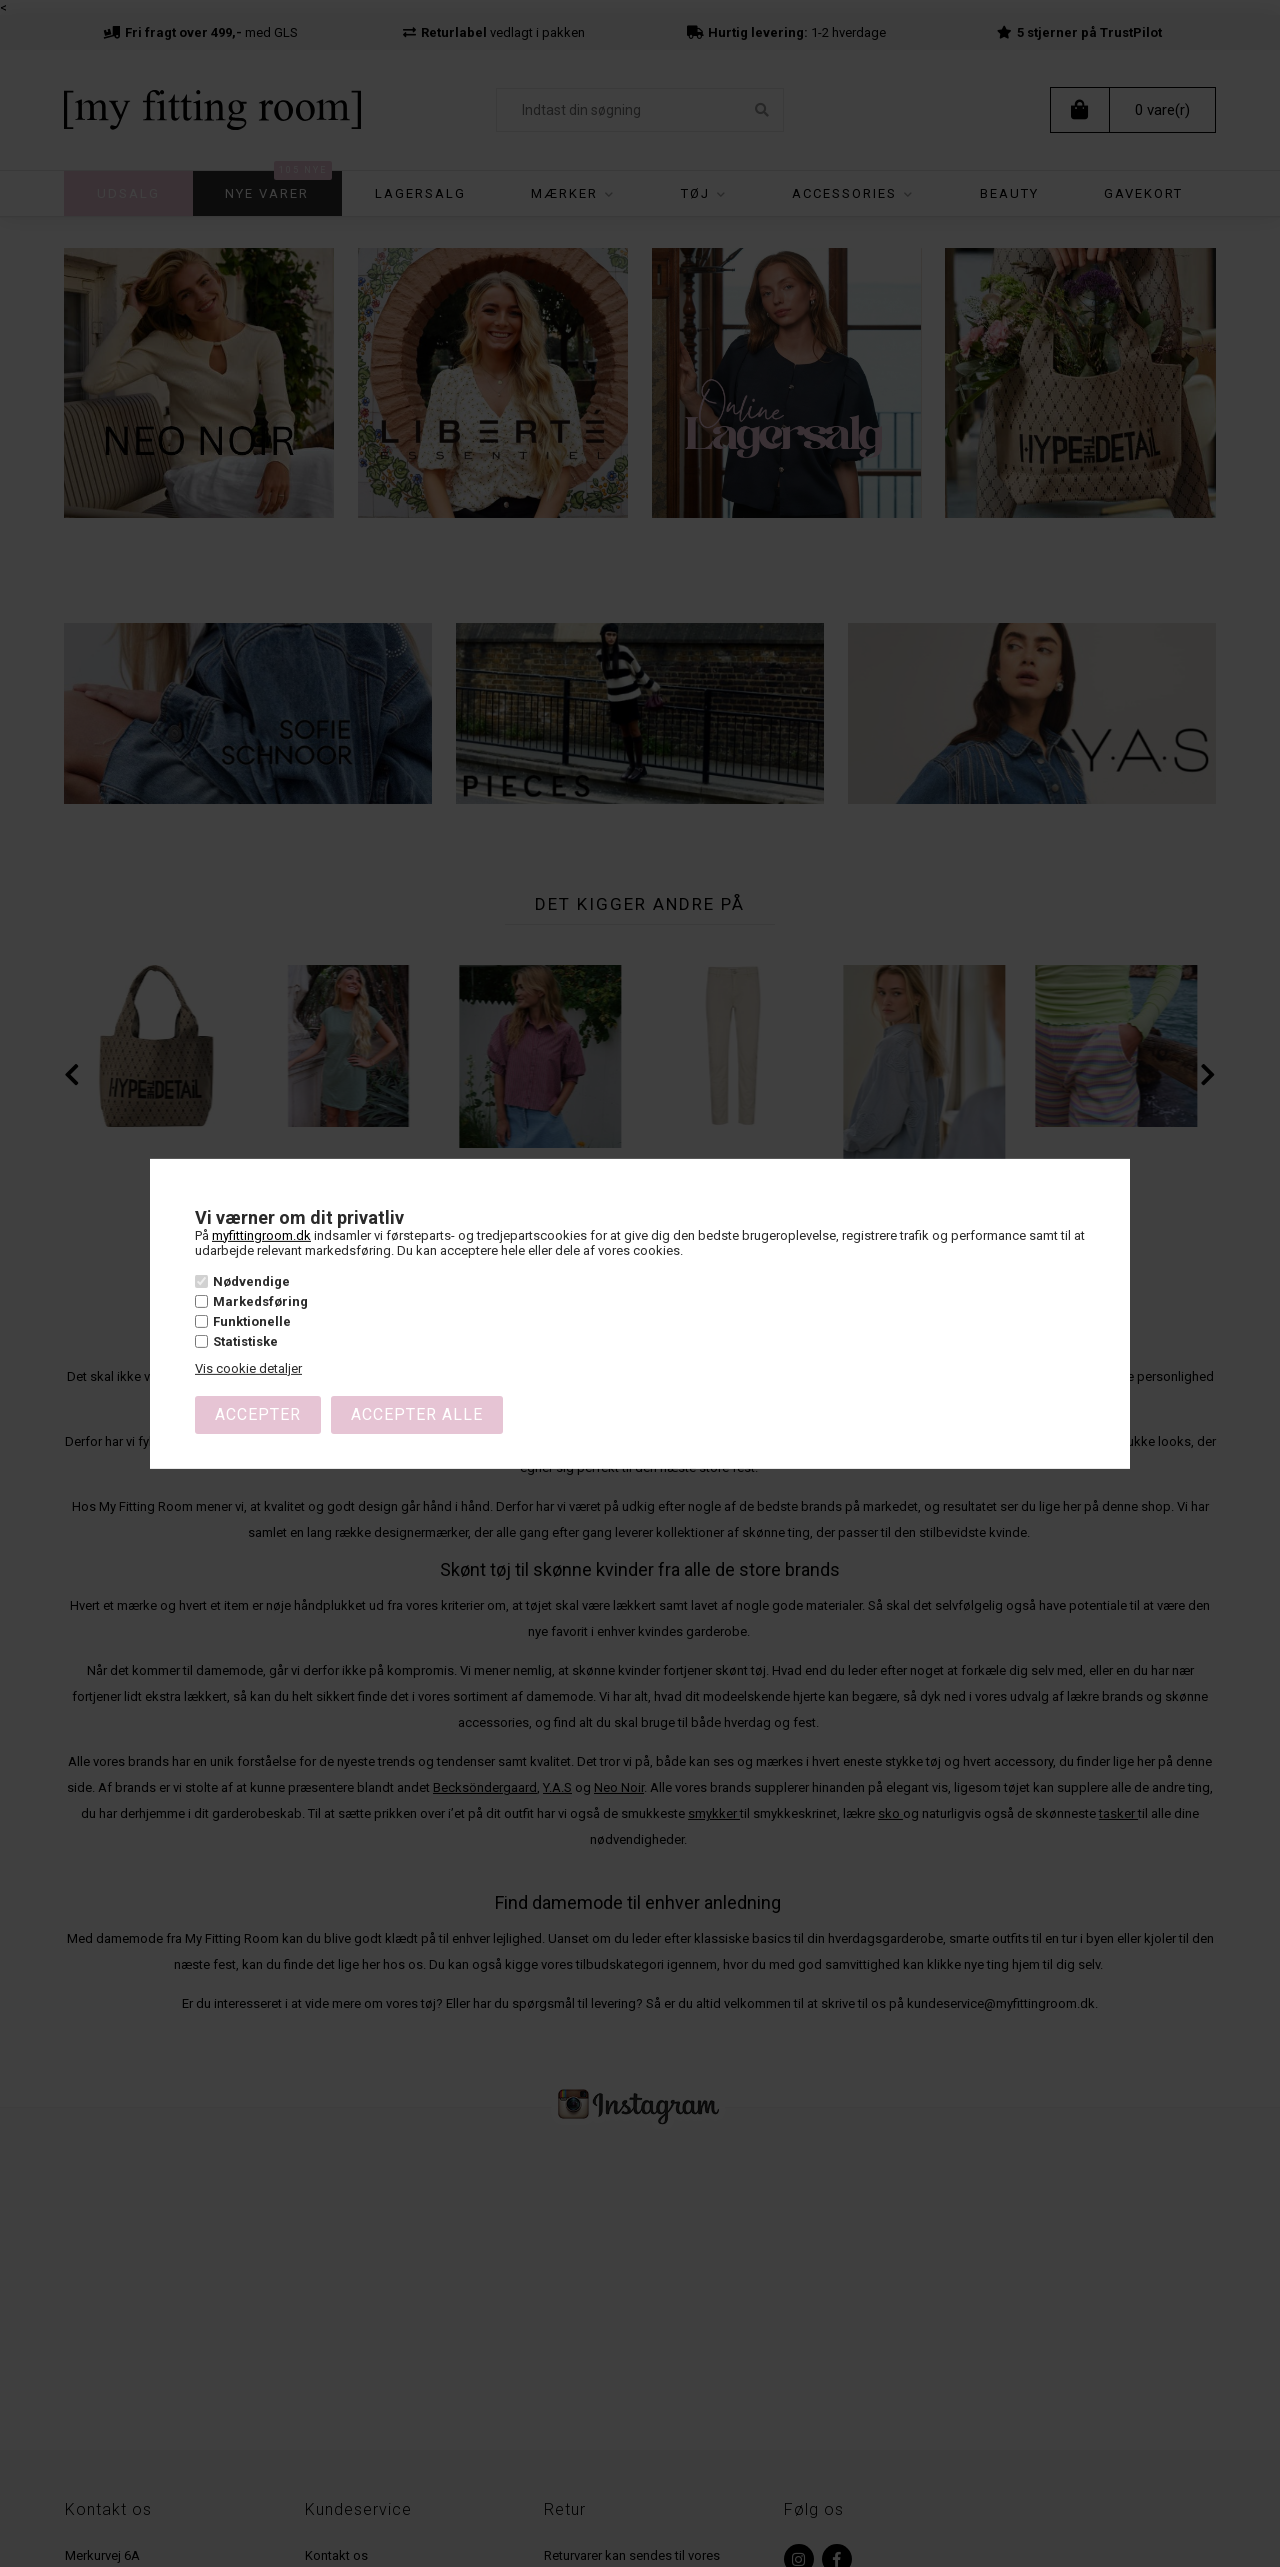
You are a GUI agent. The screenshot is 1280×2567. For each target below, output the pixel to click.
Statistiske (245, 1341)
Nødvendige (251, 1280)
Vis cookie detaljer (248, 1368)
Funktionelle (252, 1321)
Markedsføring (260, 1301)
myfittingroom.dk (261, 1234)
